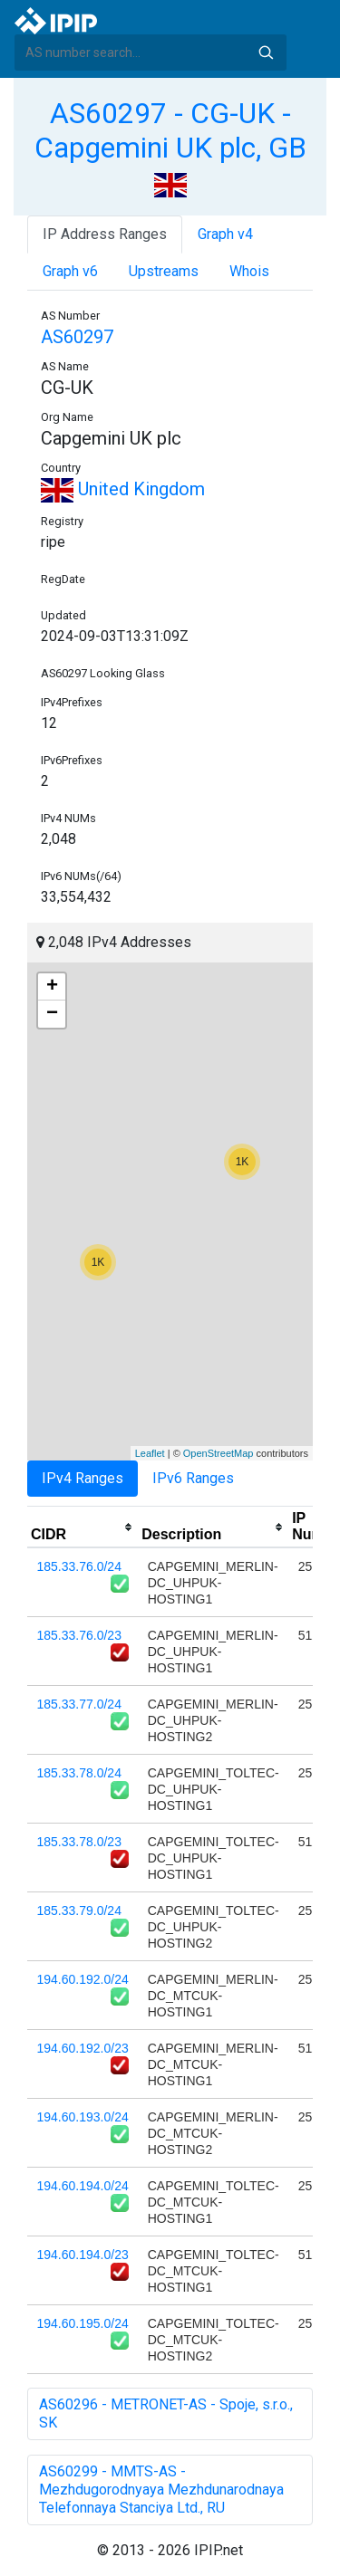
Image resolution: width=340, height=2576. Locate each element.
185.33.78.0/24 (79, 1773)
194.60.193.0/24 (83, 2117)
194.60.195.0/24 (83, 2323)
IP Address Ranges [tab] (105, 234)
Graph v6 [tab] (70, 271)
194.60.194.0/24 (83, 2186)
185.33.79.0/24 (79, 1910)
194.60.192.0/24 (83, 1979)
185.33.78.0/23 (79, 1841)
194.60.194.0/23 (83, 2254)
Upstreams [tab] (164, 271)
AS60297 (77, 337)
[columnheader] (82, 1527)
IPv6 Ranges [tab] (193, 1478)
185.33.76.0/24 (79, 1566)
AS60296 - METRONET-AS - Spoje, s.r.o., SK (166, 2413)
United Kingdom (123, 489)
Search (266, 52)
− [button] (52, 1014)
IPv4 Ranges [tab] (82, 1478)
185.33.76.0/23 (79, 1635)
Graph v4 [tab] (225, 234)
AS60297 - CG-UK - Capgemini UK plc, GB (170, 130)
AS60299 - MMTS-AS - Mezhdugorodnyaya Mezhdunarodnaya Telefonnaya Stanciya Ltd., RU (161, 2489)
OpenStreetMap (218, 1453)
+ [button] (52, 987)
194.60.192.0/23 (83, 2048)
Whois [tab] (249, 271)
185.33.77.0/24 (79, 1704)
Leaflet (150, 1453)
